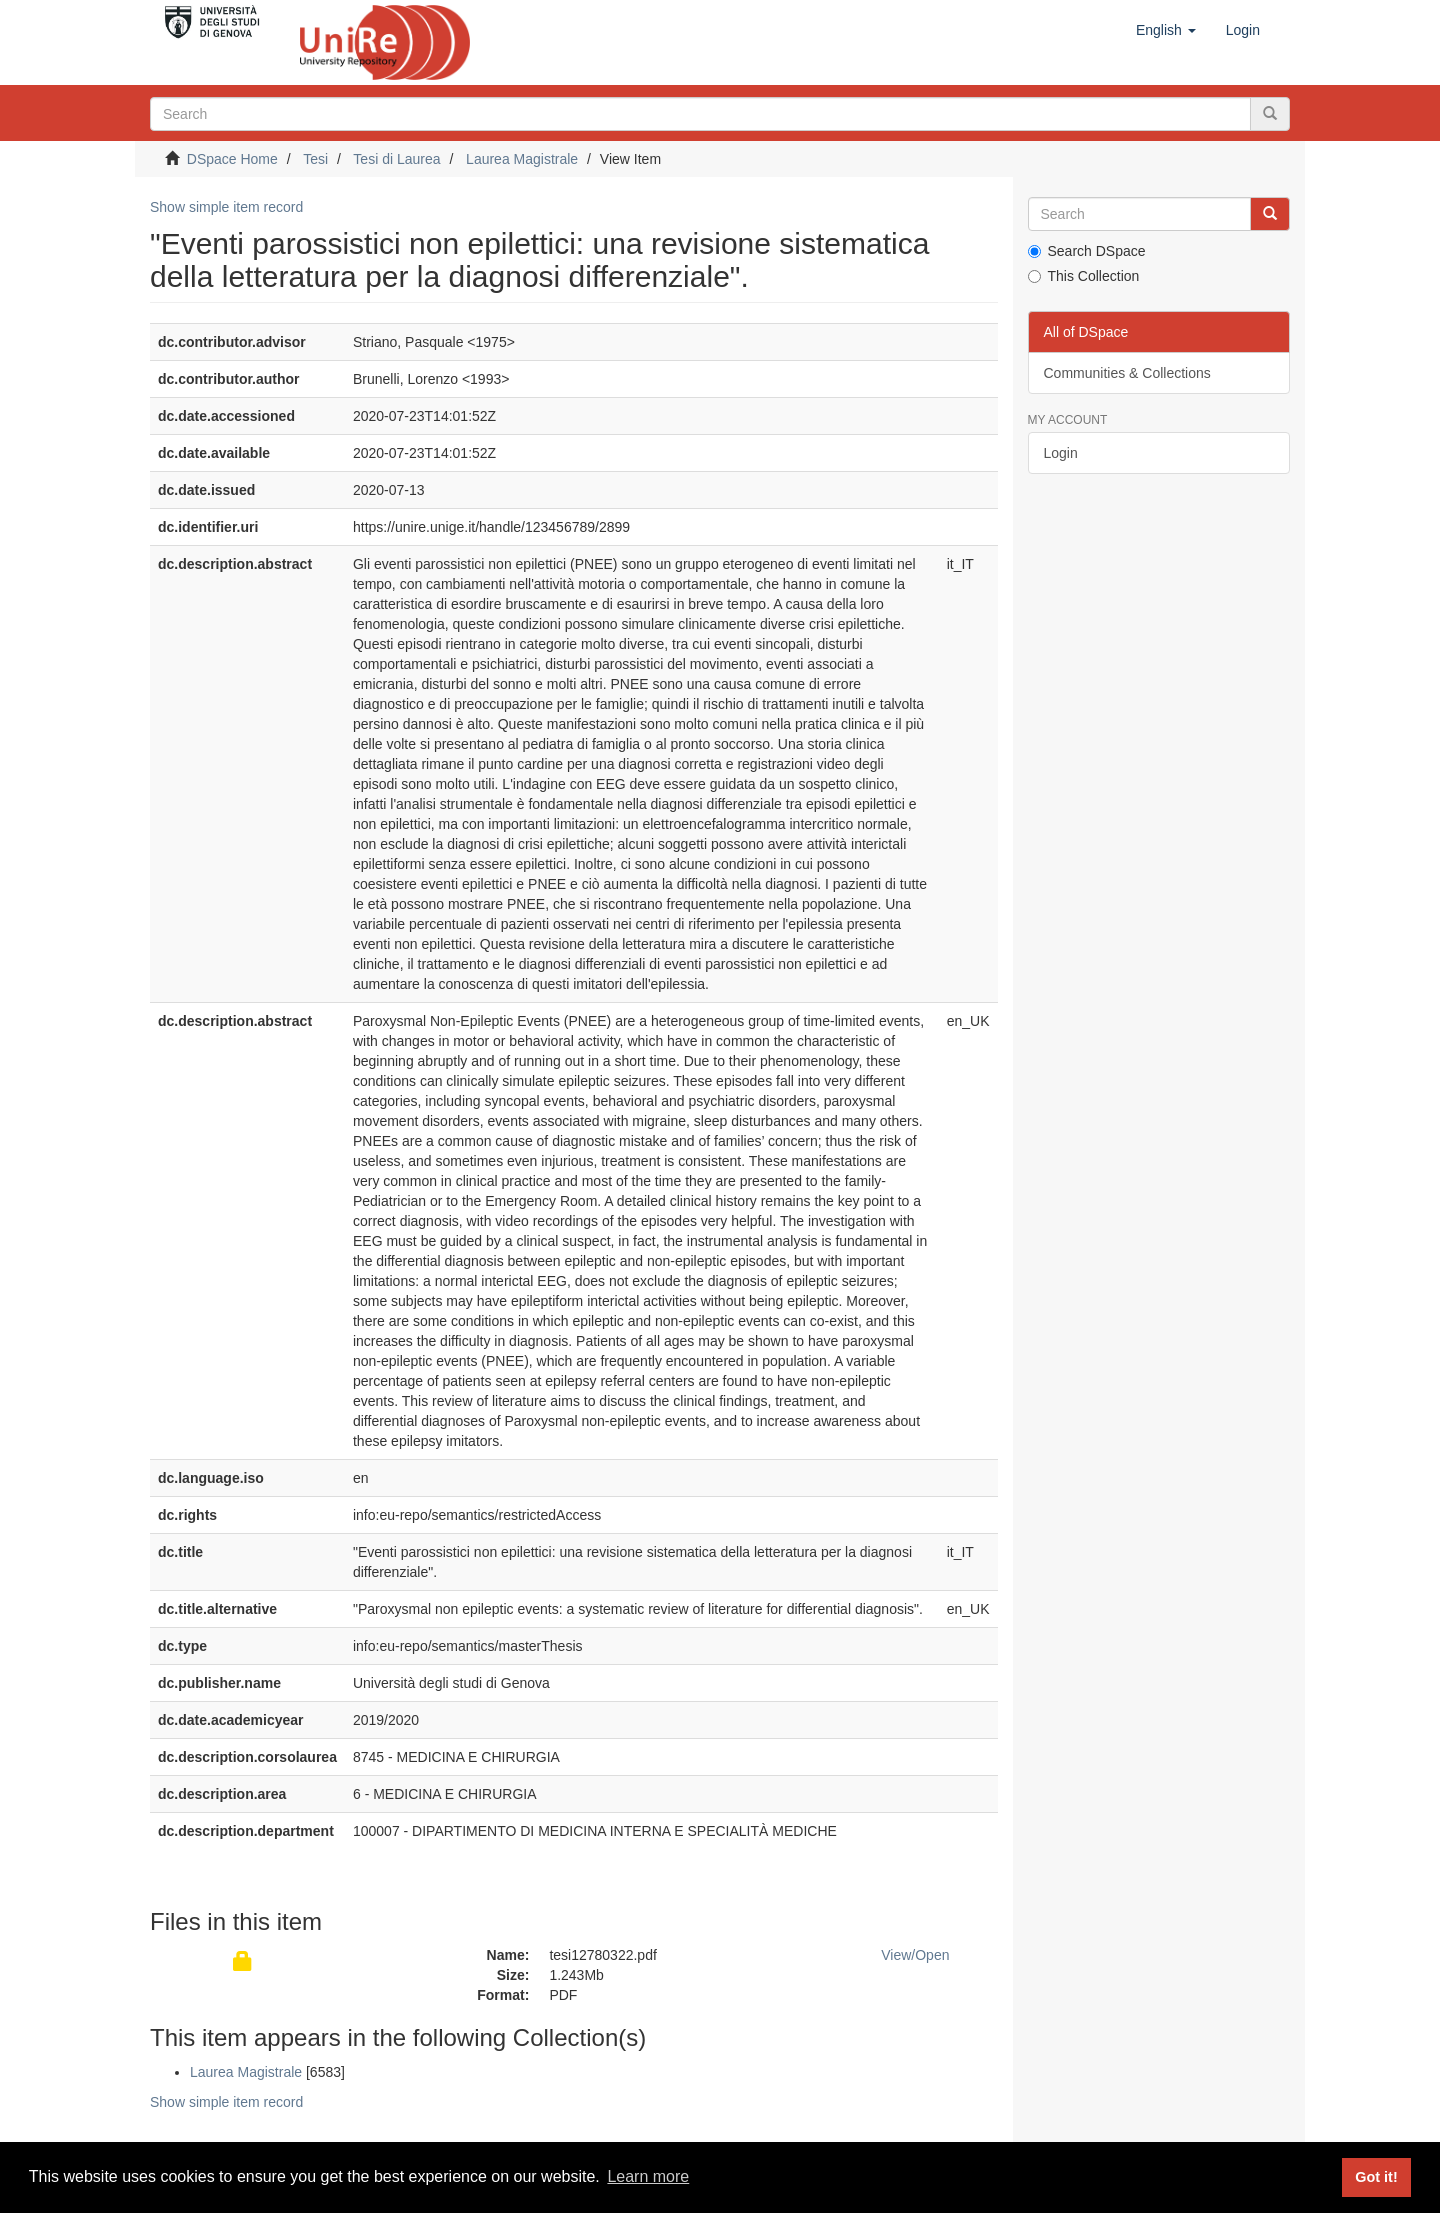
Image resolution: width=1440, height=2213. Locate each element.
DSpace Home (232, 159)
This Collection (1084, 276)
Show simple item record (226, 207)
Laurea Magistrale (522, 159)
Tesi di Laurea (396, 159)
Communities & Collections (1127, 373)
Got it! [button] (1376, 2177)
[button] (1166, 30)
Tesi (315, 159)
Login (1061, 453)
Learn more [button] (648, 2176)
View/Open (915, 1955)
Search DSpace (1087, 251)
